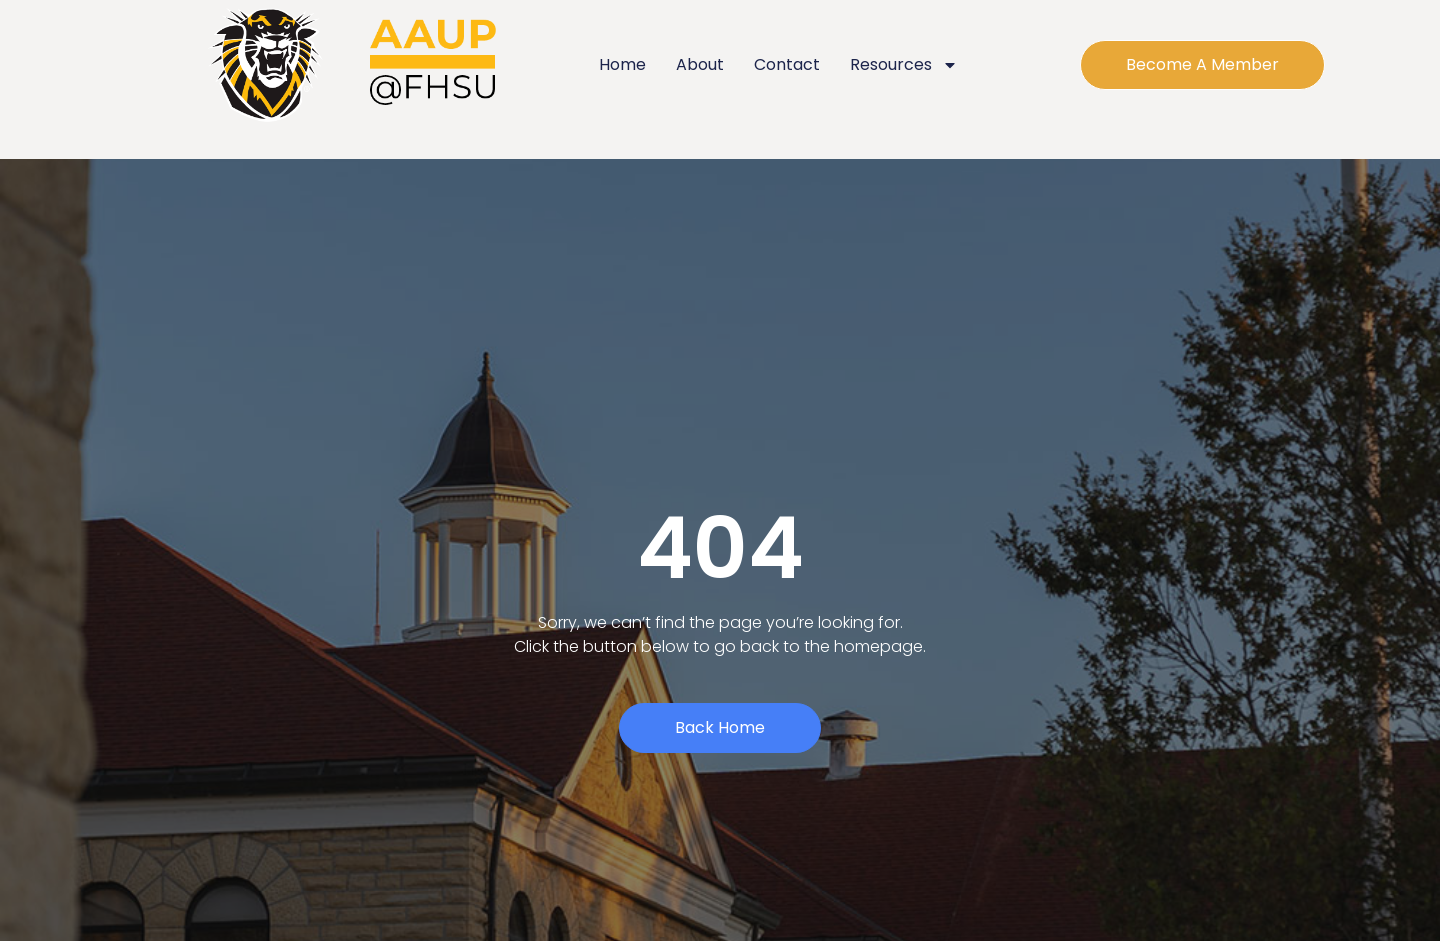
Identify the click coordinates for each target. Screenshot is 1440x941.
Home (622, 64)
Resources (904, 65)
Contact (787, 64)
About (700, 64)
